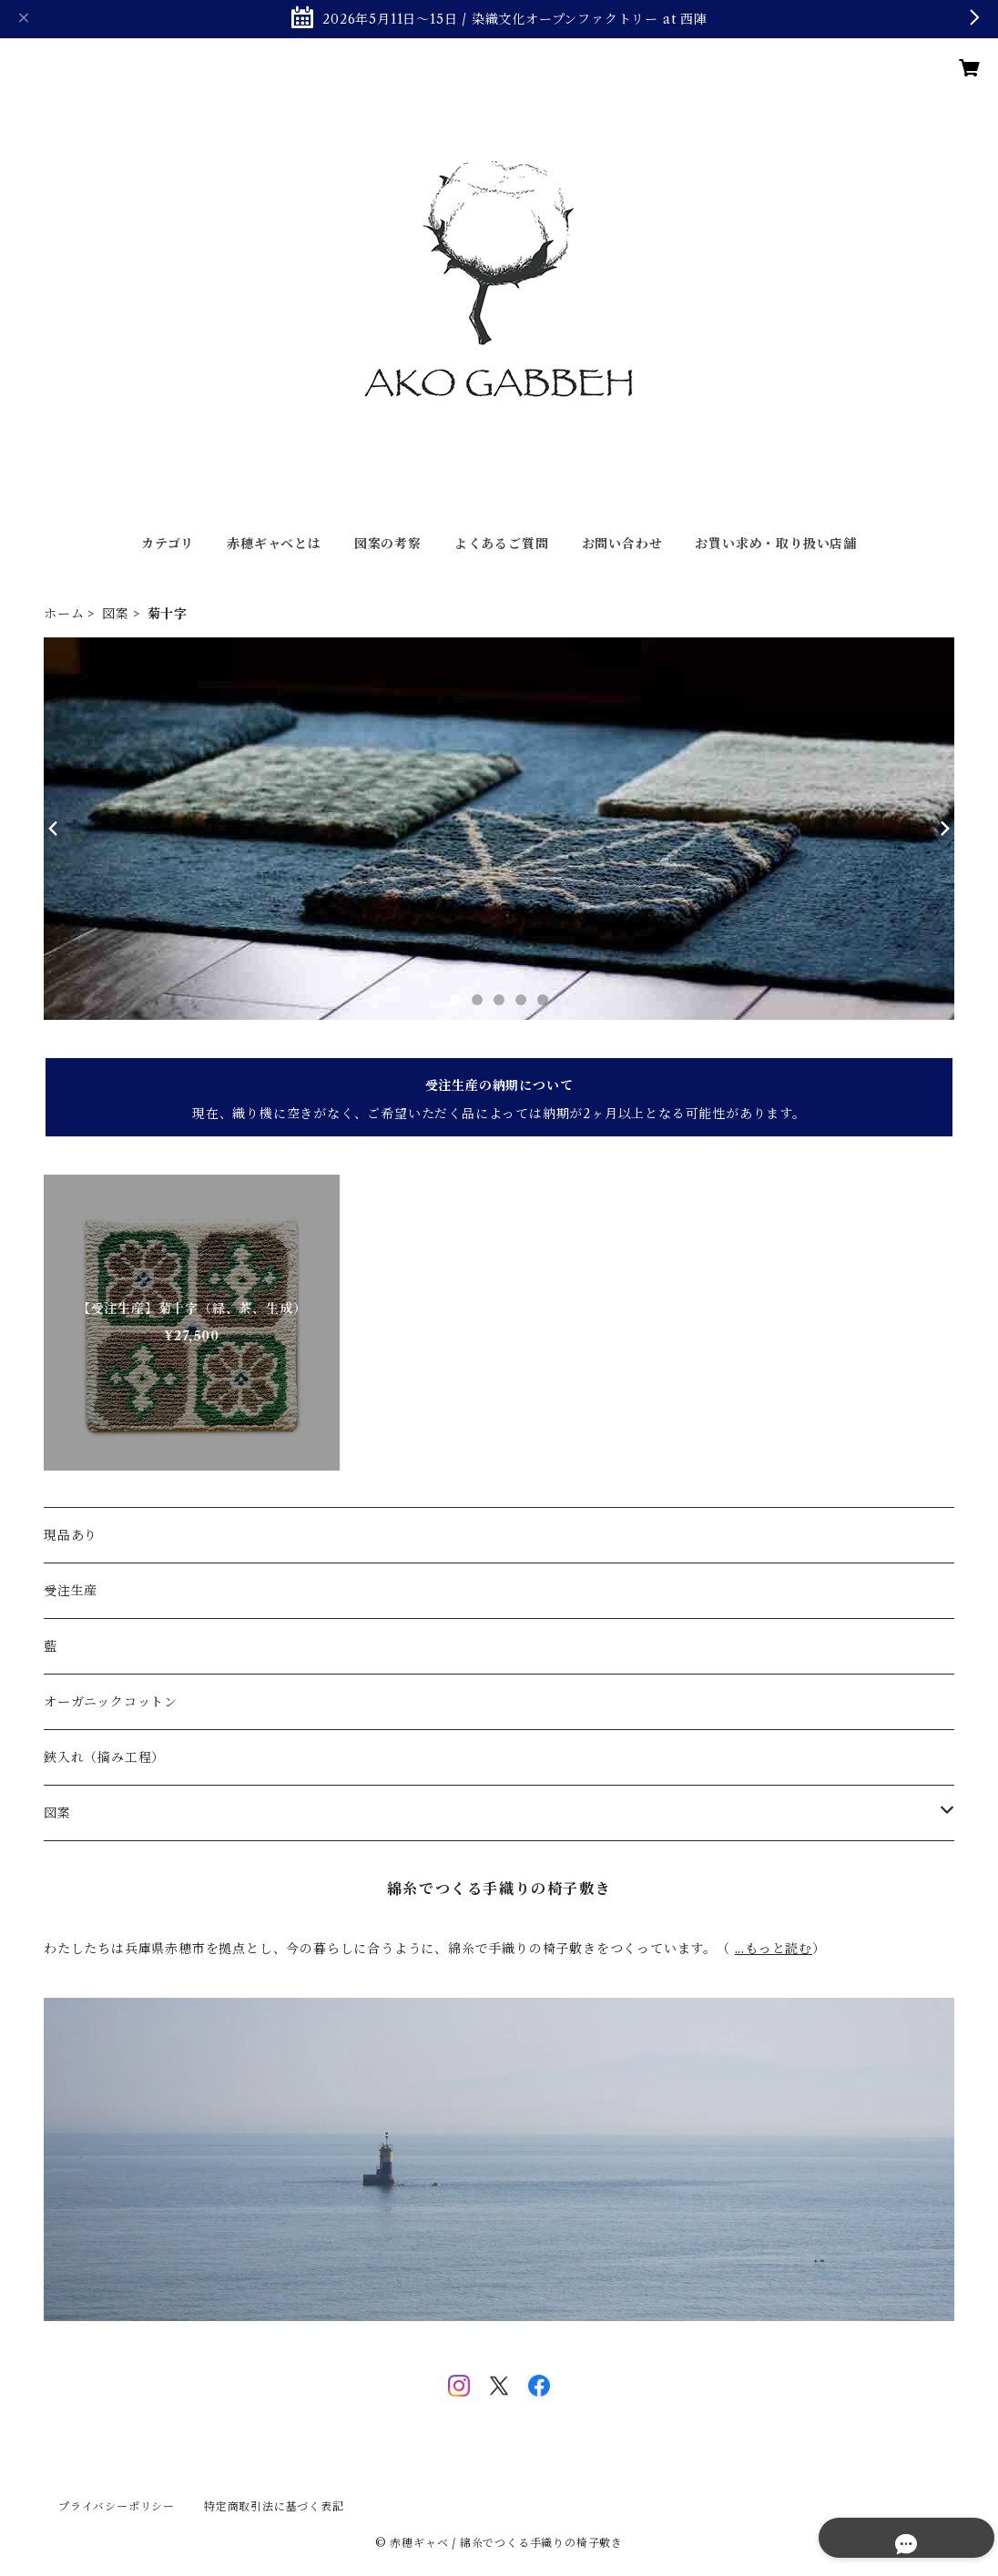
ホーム (64, 614)
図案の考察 (388, 543)
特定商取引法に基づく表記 (274, 2506)
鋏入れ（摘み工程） (104, 1757)
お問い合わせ (622, 543)
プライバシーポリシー (116, 2506)
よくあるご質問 (501, 543)
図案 (115, 614)
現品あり (70, 1535)
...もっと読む (773, 1948)
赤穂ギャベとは (274, 543)
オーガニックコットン (111, 1702)
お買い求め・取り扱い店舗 (776, 543)
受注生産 (70, 1591)
